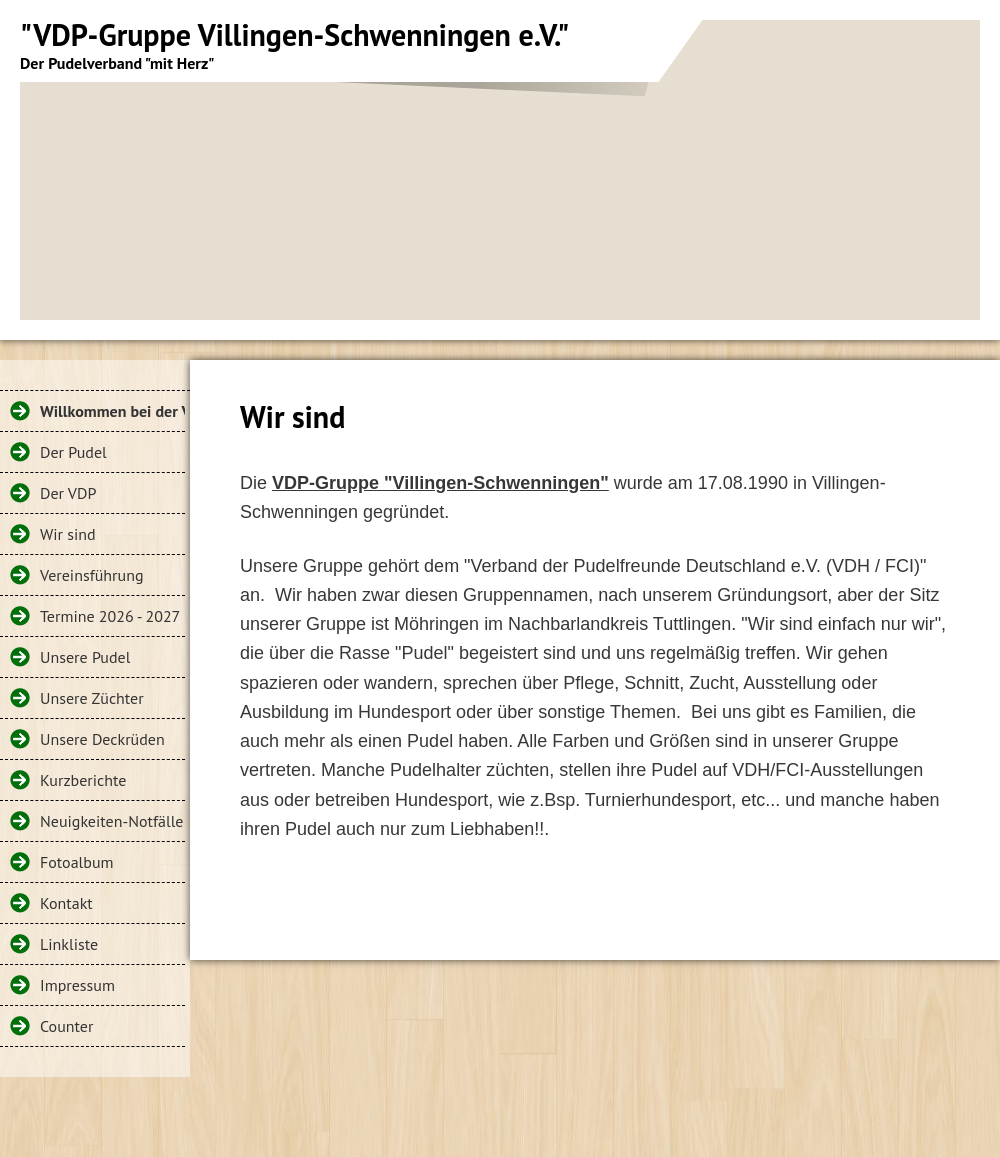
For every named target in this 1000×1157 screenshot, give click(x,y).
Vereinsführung (92, 575)
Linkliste (69, 944)
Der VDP (68, 493)
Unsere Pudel (85, 657)
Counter (66, 1026)
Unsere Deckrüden (102, 739)
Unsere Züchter (92, 698)
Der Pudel (73, 452)
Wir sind (68, 534)
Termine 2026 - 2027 (110, 616)
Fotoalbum (77, 862)
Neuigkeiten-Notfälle (111, 821)
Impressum (77, 985)
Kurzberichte (83, 780)
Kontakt (66, 903)
